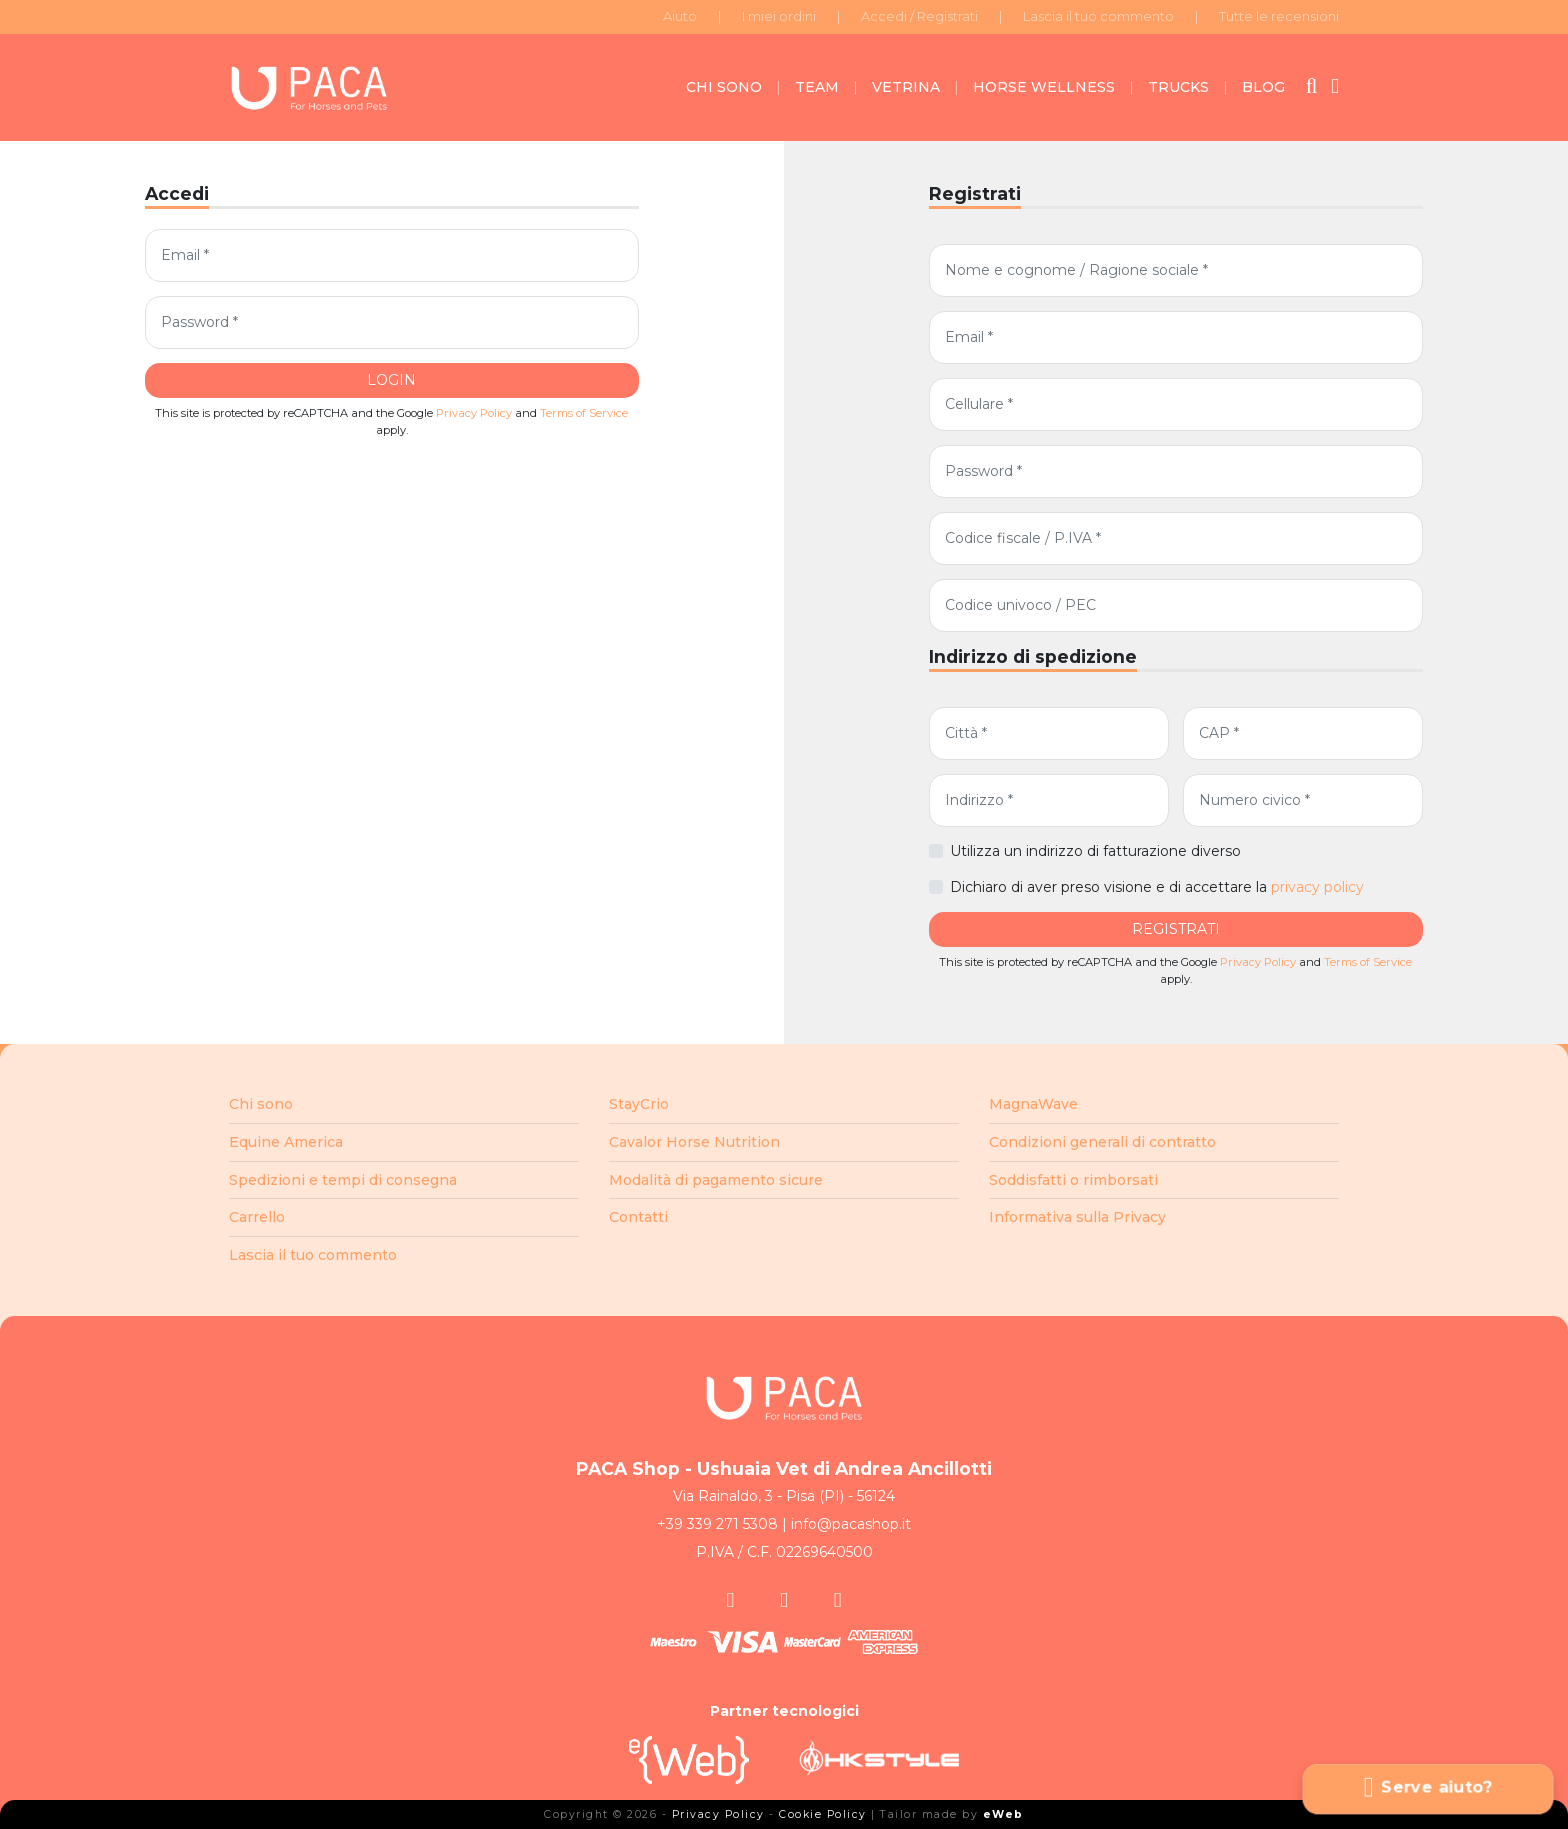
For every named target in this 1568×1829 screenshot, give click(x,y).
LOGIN (391, 380)
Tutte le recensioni (1279, 16)
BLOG (1263, 87)
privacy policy (1317, 887)
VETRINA (906, 87)
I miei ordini (779, 16)
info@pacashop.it (851, 1524)
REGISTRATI (1176, 929)
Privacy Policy (474, 413)
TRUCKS (1178, 87)
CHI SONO (724, 87)
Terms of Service (584, 413)
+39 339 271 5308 (717, 1524)
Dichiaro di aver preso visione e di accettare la (1157, 887)
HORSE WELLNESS (1044, 87)
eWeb (1003, 1814)
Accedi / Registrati (919, 16)
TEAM (817, 87)
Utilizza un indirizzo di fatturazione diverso (1095, 851)
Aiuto (680, 16)
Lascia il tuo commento (1098, 16)
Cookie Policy (823, 1814)
